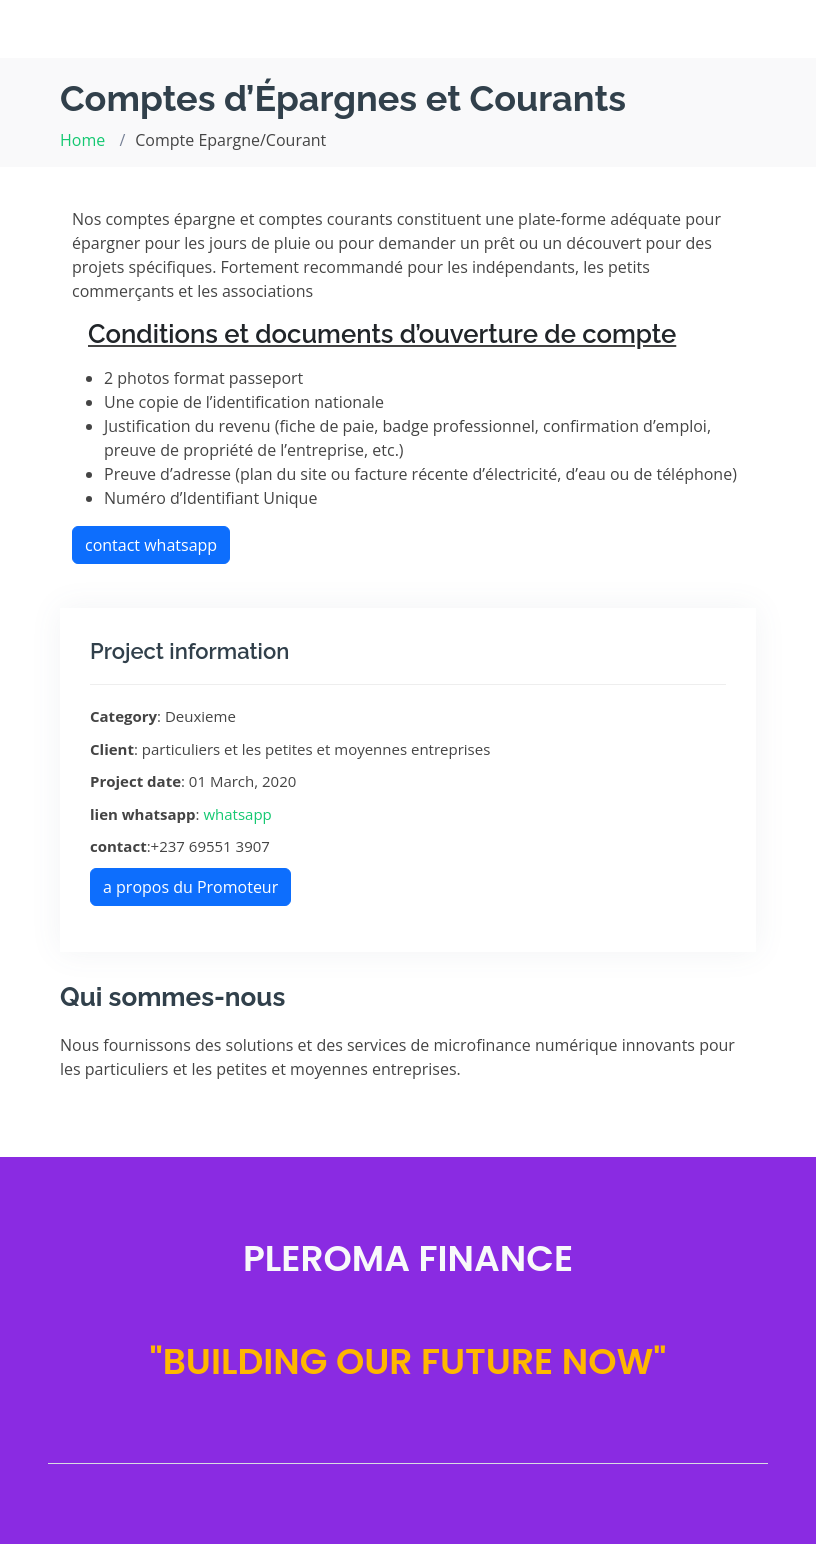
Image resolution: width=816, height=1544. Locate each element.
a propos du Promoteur (190, 887)
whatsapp (237, 814)
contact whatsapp (151, 545)
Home (82, 140)
